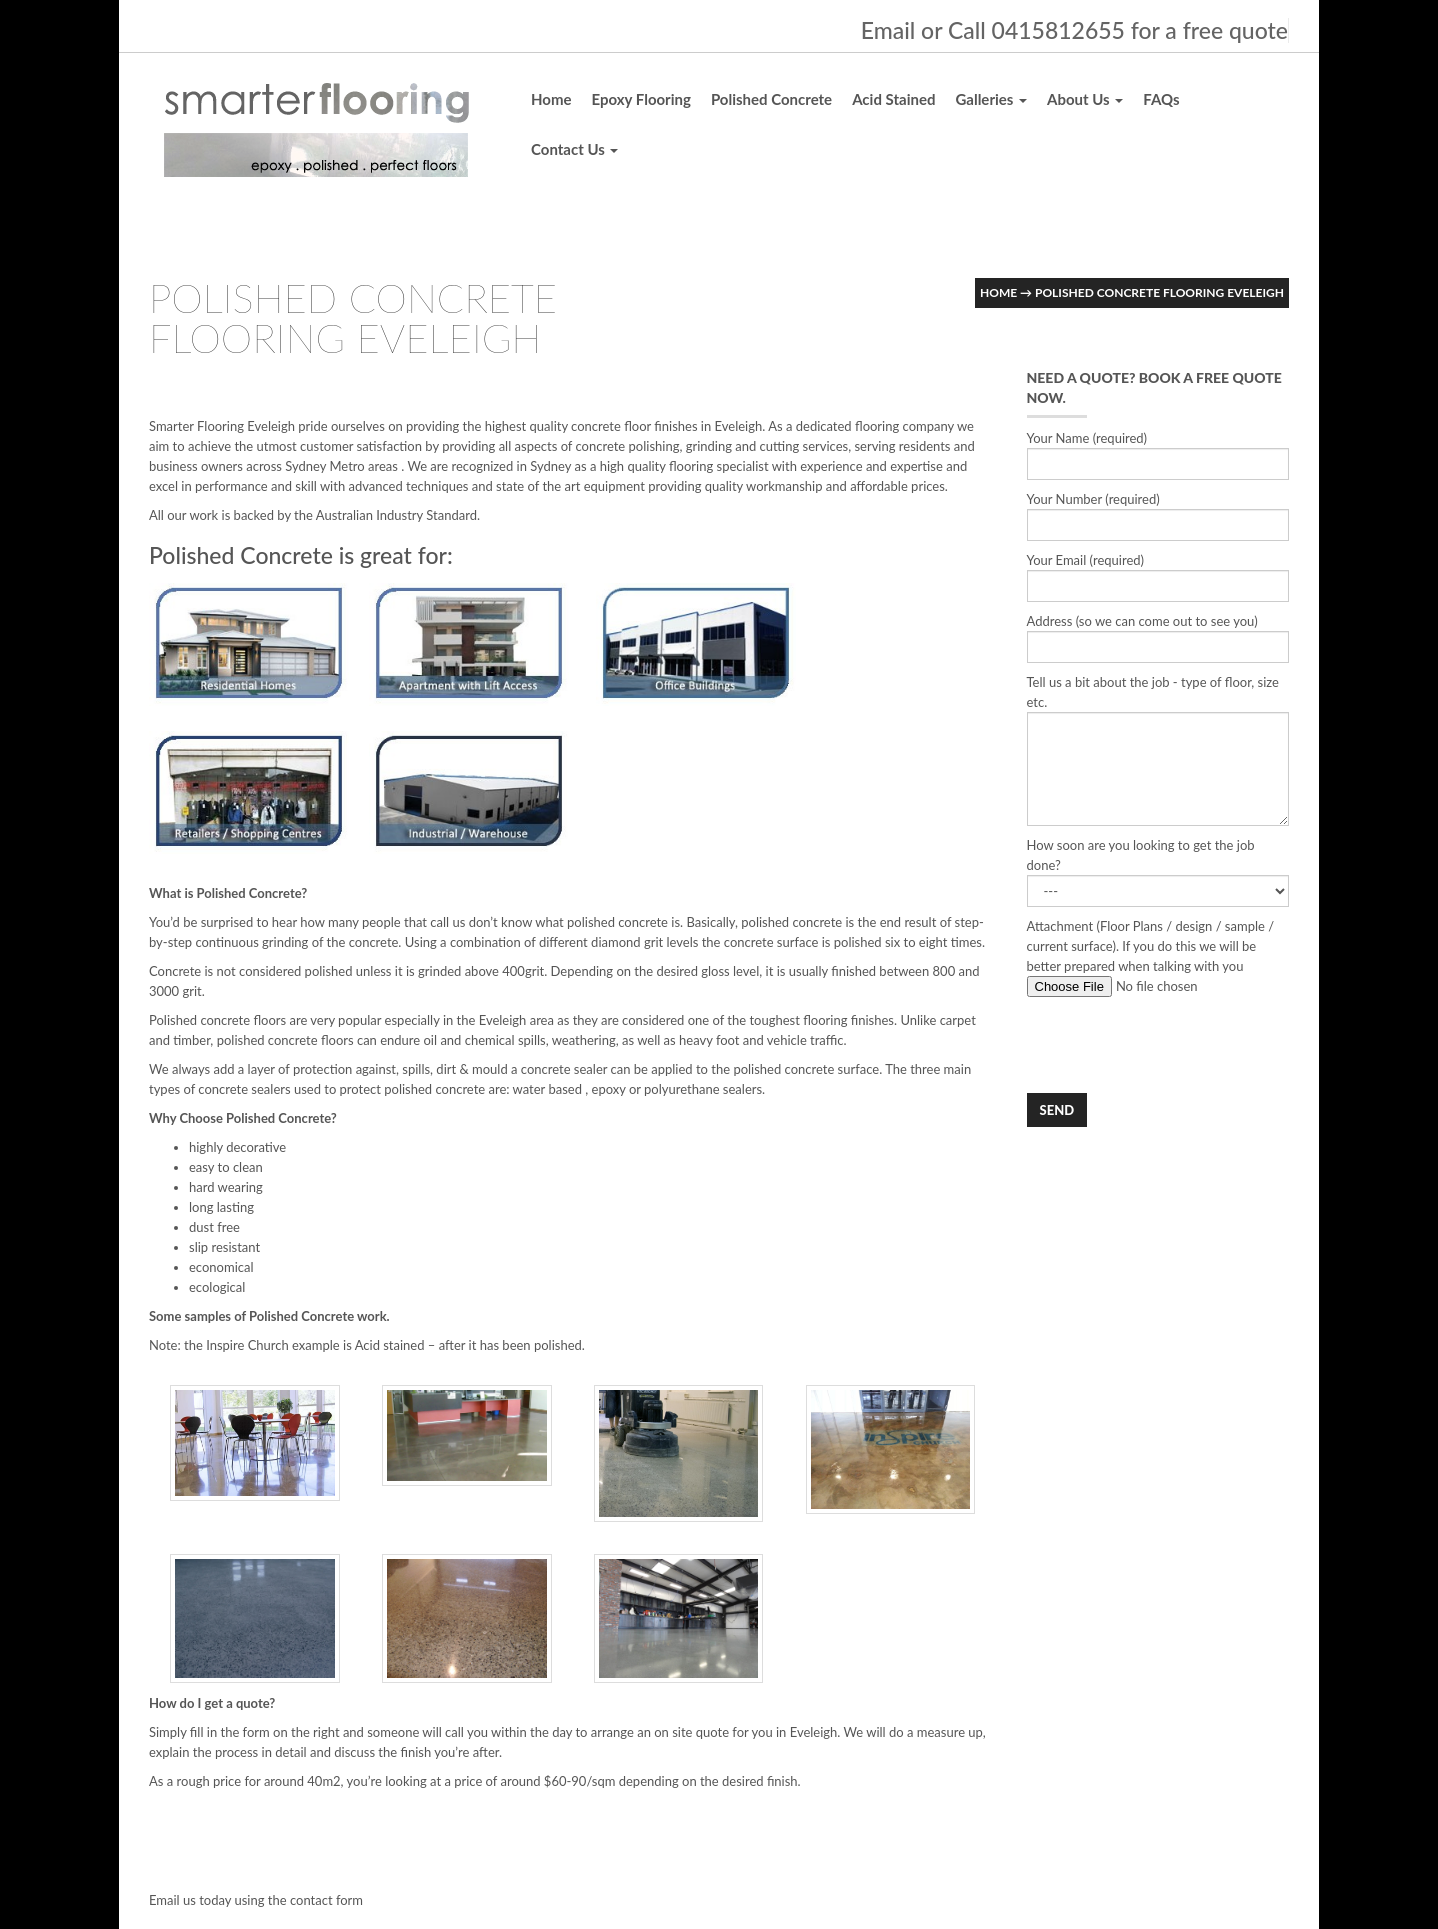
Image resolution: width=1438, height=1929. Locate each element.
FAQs (1161, 99)
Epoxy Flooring (641, 99)
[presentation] (1179, 1045)
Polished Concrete (771, 99)
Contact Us (574, 149)
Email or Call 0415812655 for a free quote (1074, 30)
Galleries (991, 99)
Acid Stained (893, 99)
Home (551, 99)
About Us (1085, 99)
